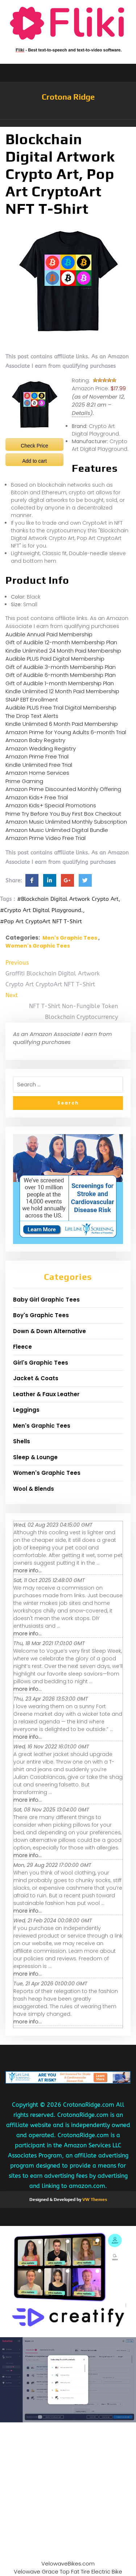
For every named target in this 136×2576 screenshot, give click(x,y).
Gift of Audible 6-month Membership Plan (60, 675)
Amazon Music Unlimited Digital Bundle (56, 830)
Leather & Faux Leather (46, 1394)
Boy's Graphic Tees (41, 1315)
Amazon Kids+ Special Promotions (50, 805)
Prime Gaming (24, 781)
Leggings (26, 1410)
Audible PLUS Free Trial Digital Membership (60, 707)
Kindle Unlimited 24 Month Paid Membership (63, 650)
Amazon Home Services (37, 773)
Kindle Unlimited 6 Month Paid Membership (61, 724)
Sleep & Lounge (35, 1457)
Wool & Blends (33, 1489)
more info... (27, 1570)
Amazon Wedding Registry (40, 748)
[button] (68, 123)
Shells (21, 1441)
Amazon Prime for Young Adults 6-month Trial (65, 732)
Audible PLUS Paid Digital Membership (54, 658)
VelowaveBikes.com (68, 2563)
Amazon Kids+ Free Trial (36, 797)
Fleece (22, 1347)
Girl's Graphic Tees (40, 1362)
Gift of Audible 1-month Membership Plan (59, 683)
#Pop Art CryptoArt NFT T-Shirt (41, 921)
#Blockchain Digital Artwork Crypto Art (68, 899)
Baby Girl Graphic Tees (46, 1299)
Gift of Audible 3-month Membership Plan (60, 667)
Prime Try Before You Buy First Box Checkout (63, 813)
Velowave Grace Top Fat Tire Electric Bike (68, 2571)
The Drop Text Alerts (31, 716)
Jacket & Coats (35, 1378)
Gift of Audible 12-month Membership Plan (61, 642)
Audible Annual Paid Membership (48, 634)
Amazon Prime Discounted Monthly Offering (63, 789)
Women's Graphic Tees (37, 945)
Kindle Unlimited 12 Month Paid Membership (62, 691)
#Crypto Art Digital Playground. (41, 910)
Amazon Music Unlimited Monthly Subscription (66, 821)
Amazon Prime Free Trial (37, 756)
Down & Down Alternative (49, 1331)
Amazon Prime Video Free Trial (45, 838)
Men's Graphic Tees (69, 937)
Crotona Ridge (68, 96)
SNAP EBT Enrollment (31, 699)
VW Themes (94, 2199)
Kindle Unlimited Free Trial (38, 765)
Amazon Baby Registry (35, 740)
